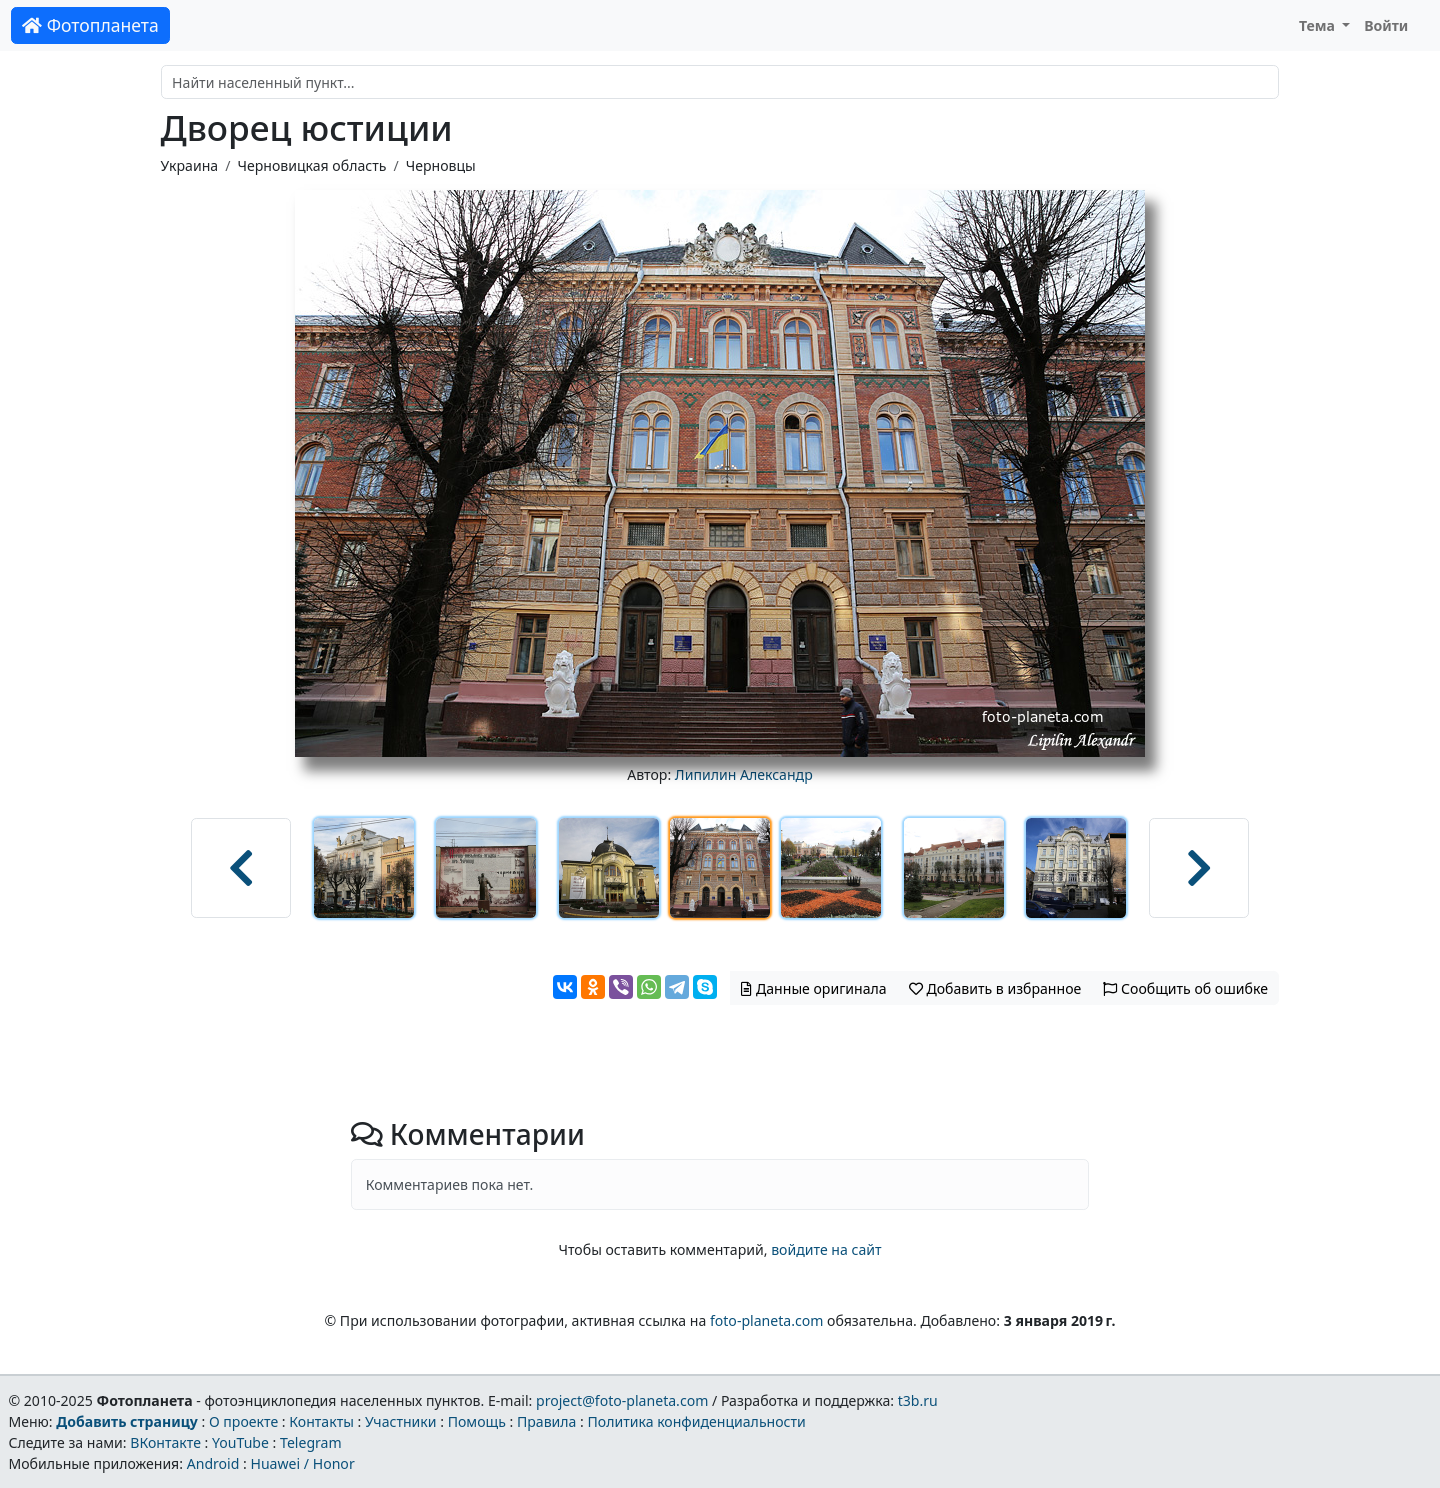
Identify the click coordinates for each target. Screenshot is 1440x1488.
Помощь (477, 1421)
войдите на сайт (826, 1249)
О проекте (243, 1421)
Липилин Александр (744, 774)
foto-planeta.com (767, 1320)
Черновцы (441, 165)
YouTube (240, 1442)
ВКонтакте (165, 1442)
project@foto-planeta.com (622, 1400)
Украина (190, 165)
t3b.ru (918, 1400)
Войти (1386, 25)
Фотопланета (90, 25)
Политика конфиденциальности (697, 1421)
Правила (546, 1421)
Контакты (321, 1421)
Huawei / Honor (302, 1463)
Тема (1319, 25)
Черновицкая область (311, 165)
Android (213, 1463)
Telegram (311, 1442)
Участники (401, 1421)
